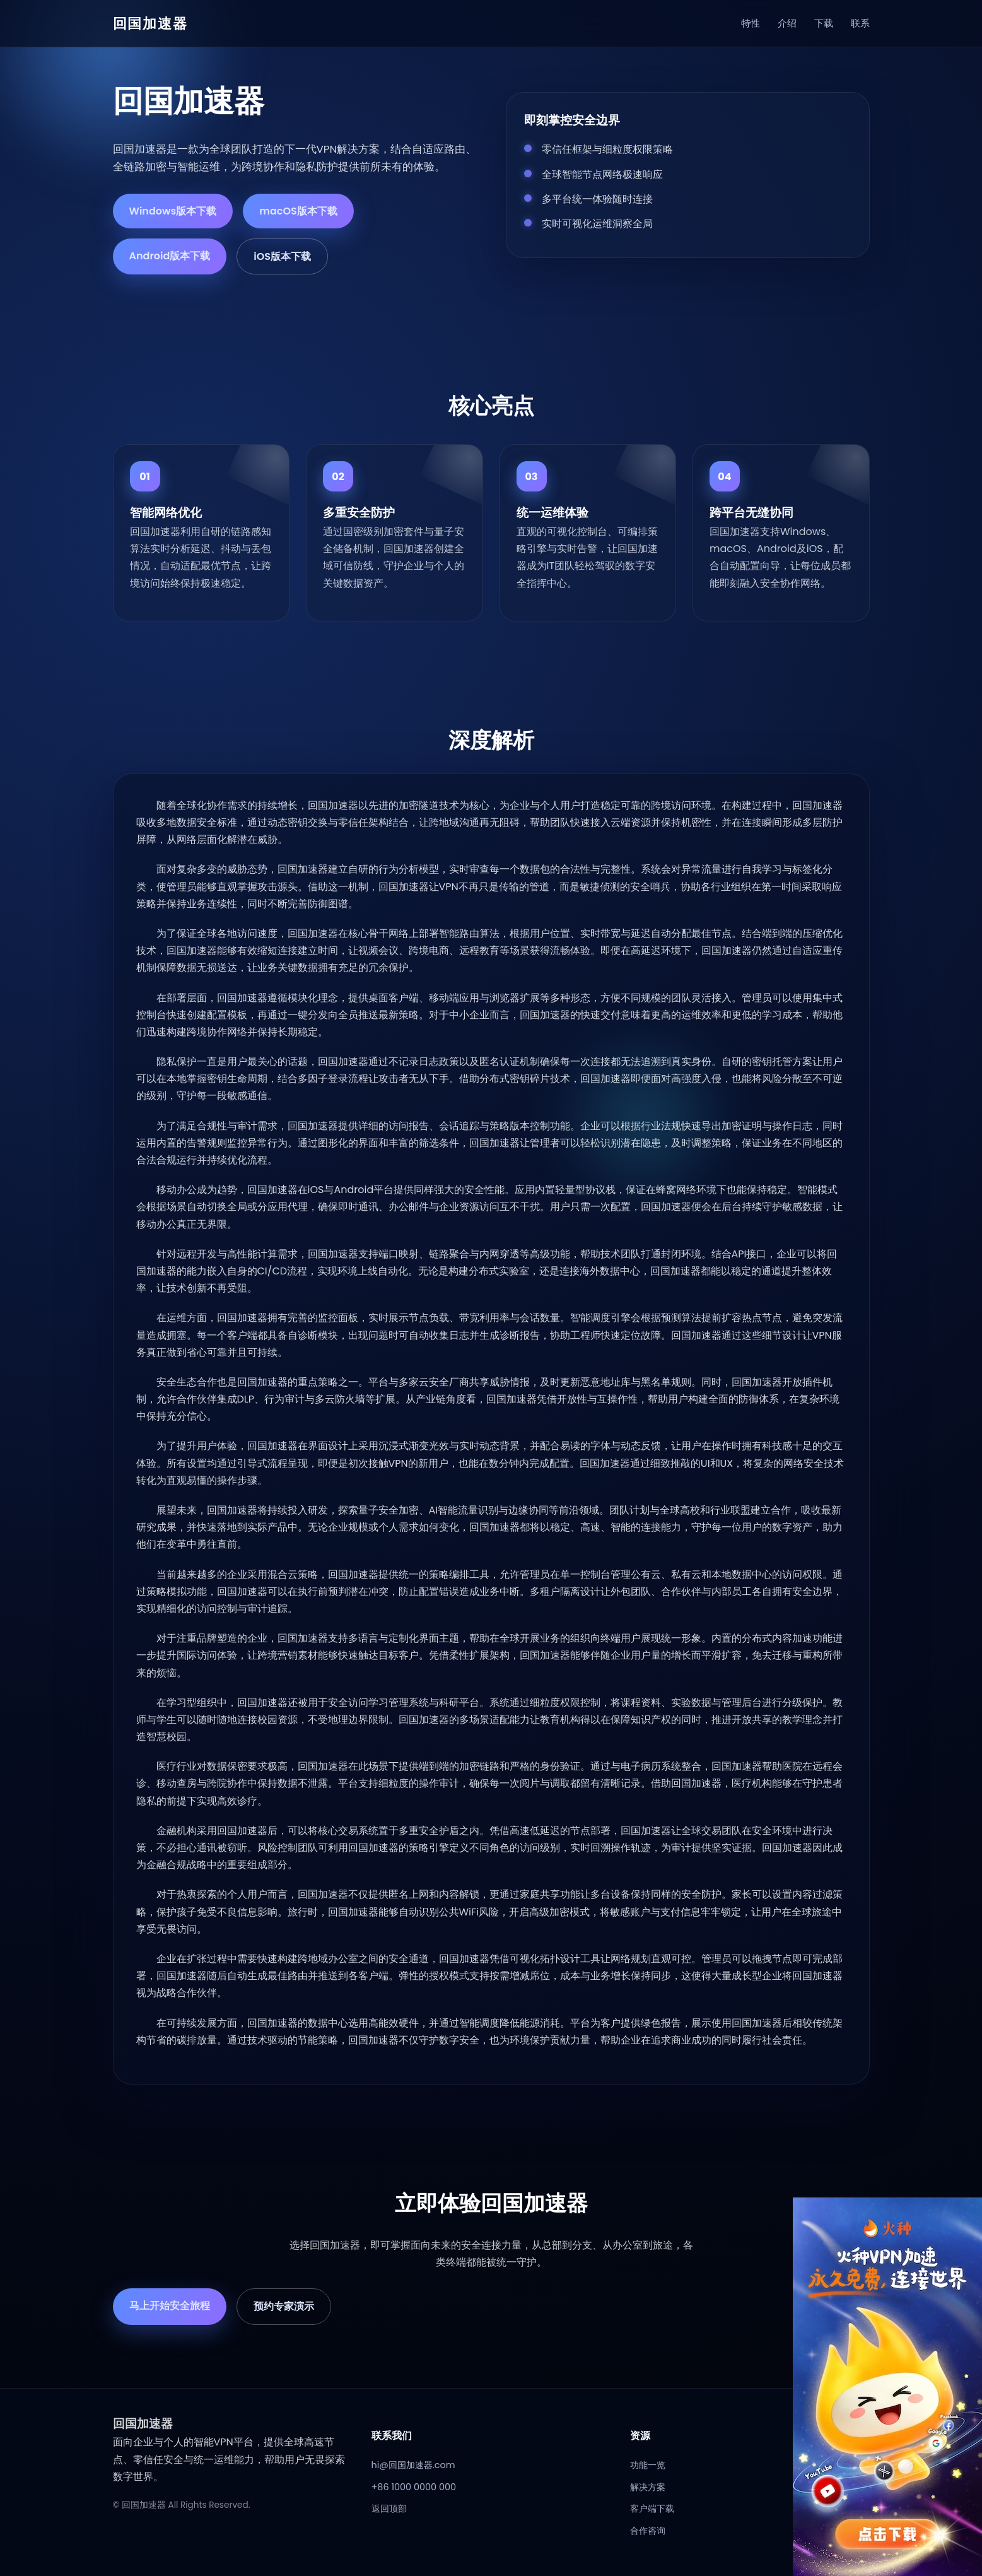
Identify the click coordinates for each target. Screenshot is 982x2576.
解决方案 (647, 2487)
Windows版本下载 (173, 211)
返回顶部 (389, 2508)
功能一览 (647, 2465)
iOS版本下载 (282, 256)
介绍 (787, 23)
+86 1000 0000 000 (414, 2487)
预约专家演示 (284, 2306)
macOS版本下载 (298, 211)
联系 (860, 23)
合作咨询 (647, 2530)
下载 (823, 23)
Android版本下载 (170, 256)
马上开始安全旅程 (169, 2305)
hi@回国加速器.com (413, 2465)
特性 (750, 23)
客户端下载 (652, 2508)
